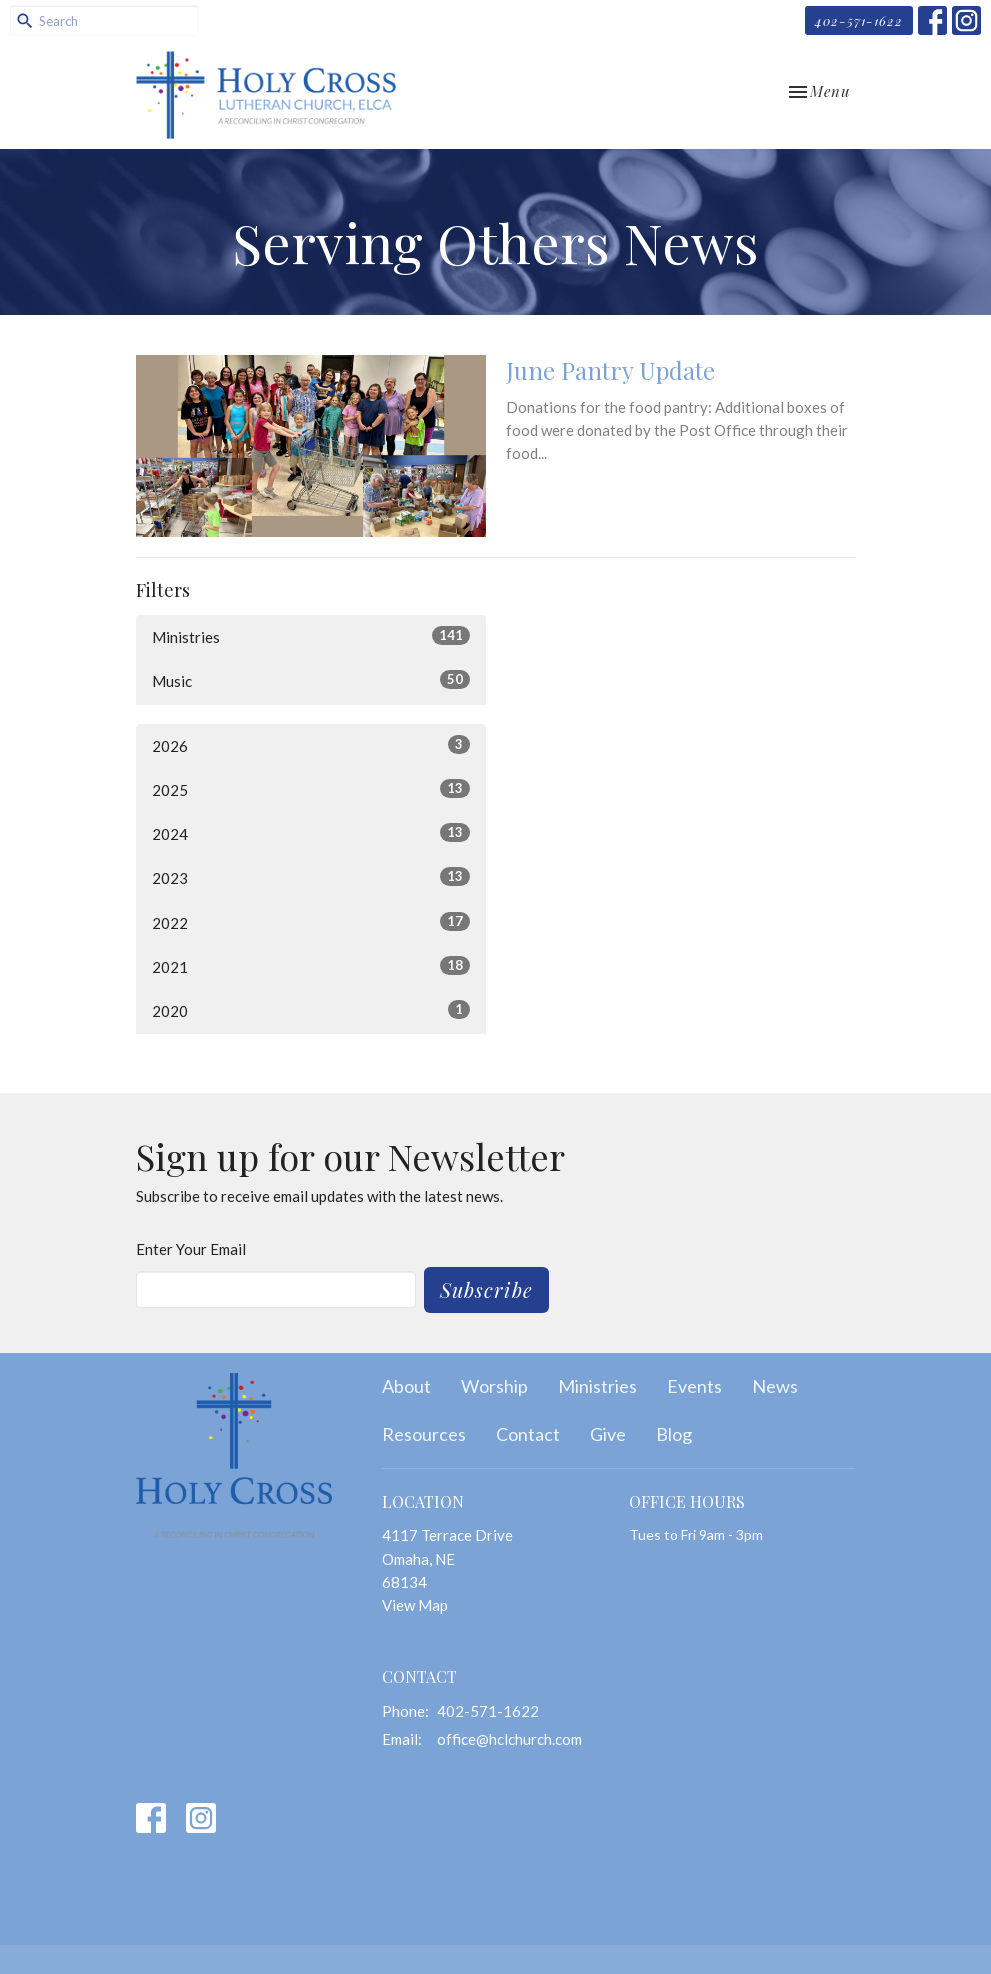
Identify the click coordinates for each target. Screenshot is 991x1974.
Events (694, 1386)
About (406, 1386)
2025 (311, 789)
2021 (311, 966)
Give (608, 1434)
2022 (311, 922)
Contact (528, 1434)
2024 (311, 833)
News (775, 1386)
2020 (311, 1010)
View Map (415, 1605)
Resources (424, 1434)
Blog (674, 1434)
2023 (311, 877)
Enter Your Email (191, 1249)
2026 (311, 745)
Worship (494, 1386)
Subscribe (486, 1289)
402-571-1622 (859, 20)
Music (311, 680)
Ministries (311, 636)
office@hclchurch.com (509, 1739)
